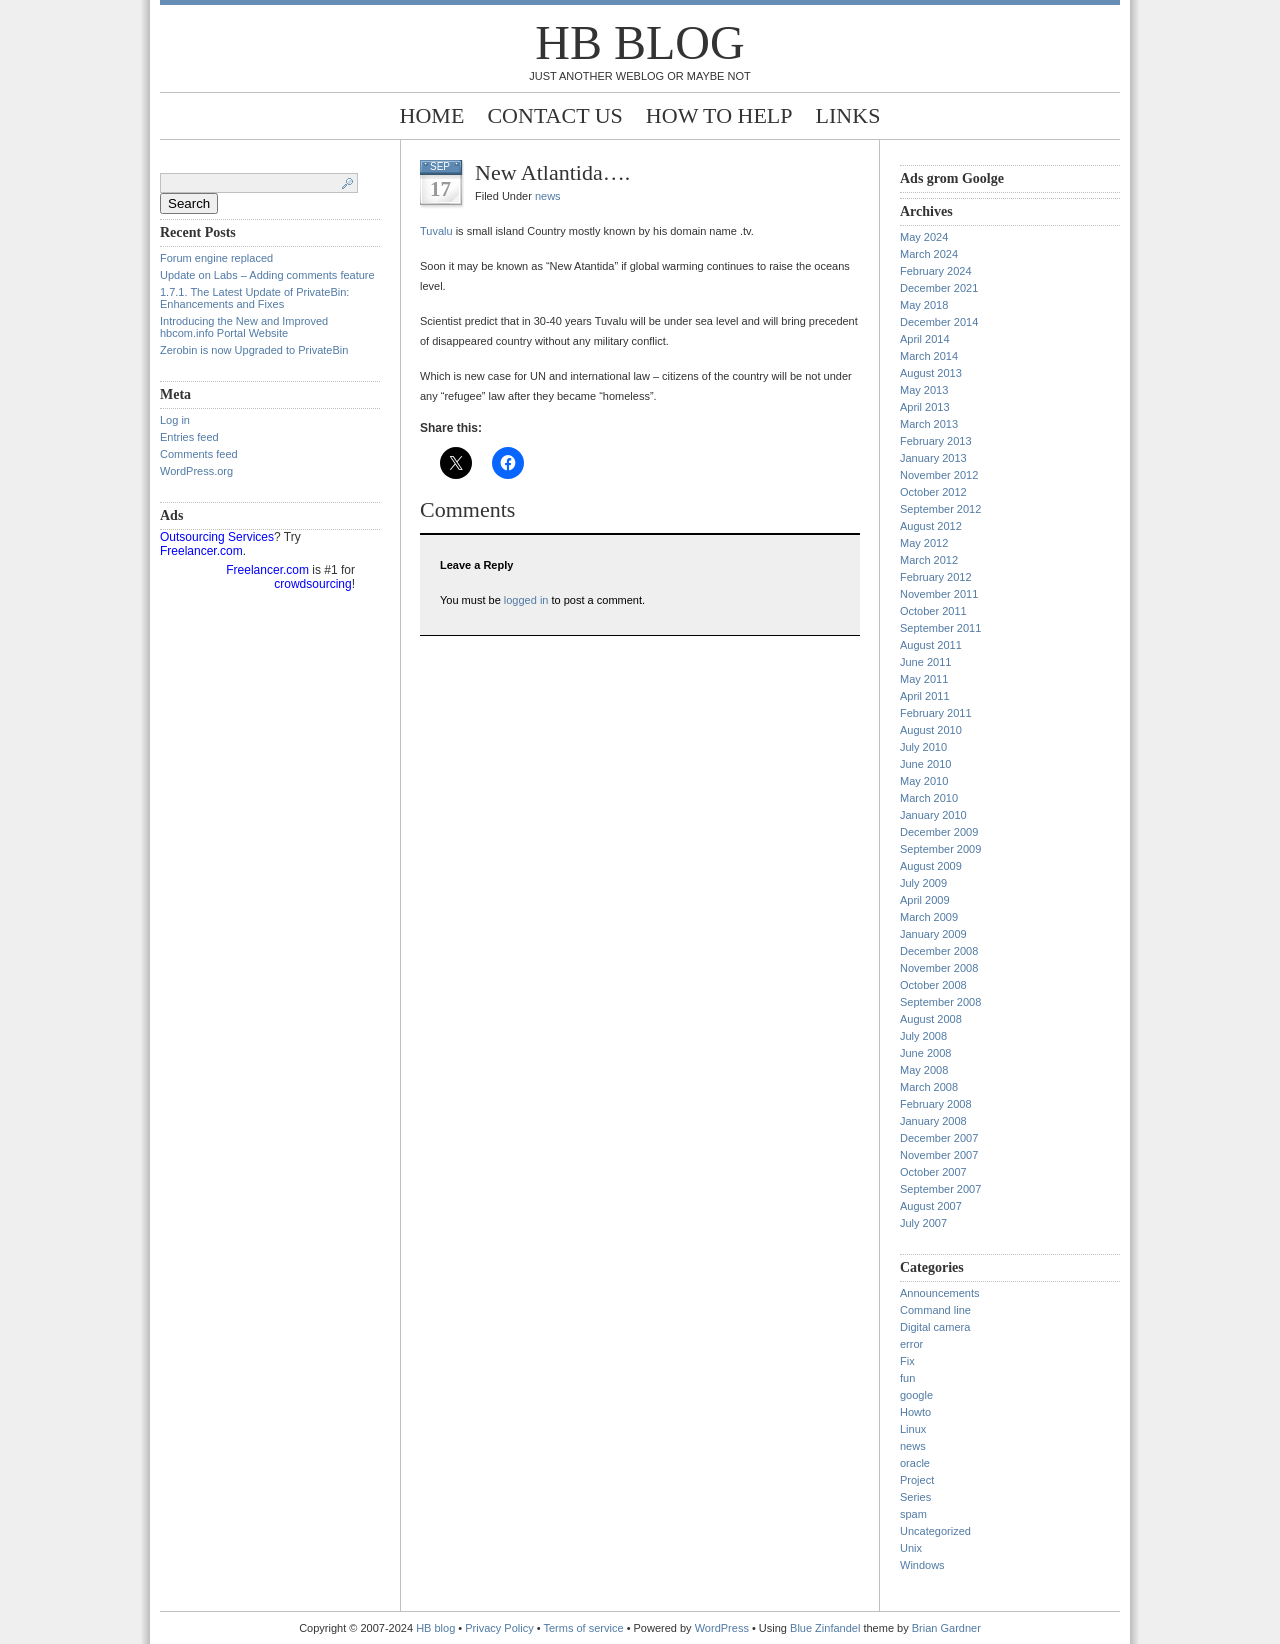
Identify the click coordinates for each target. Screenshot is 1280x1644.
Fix (907, 1361)
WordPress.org (196, 471)
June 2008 (925, 1053)
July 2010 (923, 747)
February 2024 (936, 271)
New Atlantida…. (552, 172)
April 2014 (925, 339)
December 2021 (939, 288)
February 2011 (936, 713)
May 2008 (924, 1070)
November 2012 (939, 475)
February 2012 (936, 577)
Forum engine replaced (216, 258)
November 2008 (939, 968)
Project (917, 1480)
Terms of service (584, 1628)
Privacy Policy (501, 1628)
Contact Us (554, 115)
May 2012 (924, 543)
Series (915, 1497)
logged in (526, 600)
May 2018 (924, 305)
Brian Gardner (946, 1628)
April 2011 (925, 696)
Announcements (940, 1293)
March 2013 (929, 424)
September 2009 (940, 849)
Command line (935, 1310)
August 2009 (931, 866)
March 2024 (929, 254)
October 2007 (933, 1172)
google (916, 1395)
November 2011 (939, 594)
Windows (922, 1565)
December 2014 (939, 322)
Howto (915, 1412)
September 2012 (940, 509)
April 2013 (925, 407)
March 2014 (929, 356)
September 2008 (940, 1002)
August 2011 (931, 645)
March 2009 (929, 917)
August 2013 (931, 373)
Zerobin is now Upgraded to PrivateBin (254, 350)
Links (848, 115)
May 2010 (924, 781)
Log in (175, 420)
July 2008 (923, 1036)
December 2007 (939, 1138)
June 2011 (925, 662)
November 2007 (939, 1155)
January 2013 (933, 458)
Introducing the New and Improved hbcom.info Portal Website (244, 327)
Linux (913, 1429)
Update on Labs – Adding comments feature (267, 275)
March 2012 (929, 560)
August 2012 (931, 526)
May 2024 (924, 237)
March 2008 (929, 1087)
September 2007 (940, 1189)
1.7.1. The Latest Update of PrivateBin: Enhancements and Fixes (254, 298)
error (911, 1344)
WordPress (722, 1628)
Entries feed (189, 437)
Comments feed (199, 454)
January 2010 (933, 815)
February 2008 (936, 1104)
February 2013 (936, 441)
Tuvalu (436, 231)
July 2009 (923, 883)
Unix (911, 1548)
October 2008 (933, 985)
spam (913, 1514)
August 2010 (931, 730)
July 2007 (923, 1223)
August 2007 (931, 1206)
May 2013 (924, 390)
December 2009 (939, 832)
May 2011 (924, 679)
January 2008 (933, 1121)
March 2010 (929, 798)
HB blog (639, 42)
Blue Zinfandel (826, 1628)
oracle (915, 1463)
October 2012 (933, 492)
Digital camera (935, 1327)
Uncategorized (935, 1531)
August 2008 (931, 1019)
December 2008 (939, 951)
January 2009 (933, 934)
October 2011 (933, 611)
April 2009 (925, 900)
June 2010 (925, 764)
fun (907, 1378)
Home (432, 115)
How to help (719, 115)
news (548, 196)
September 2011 (940, 628)
